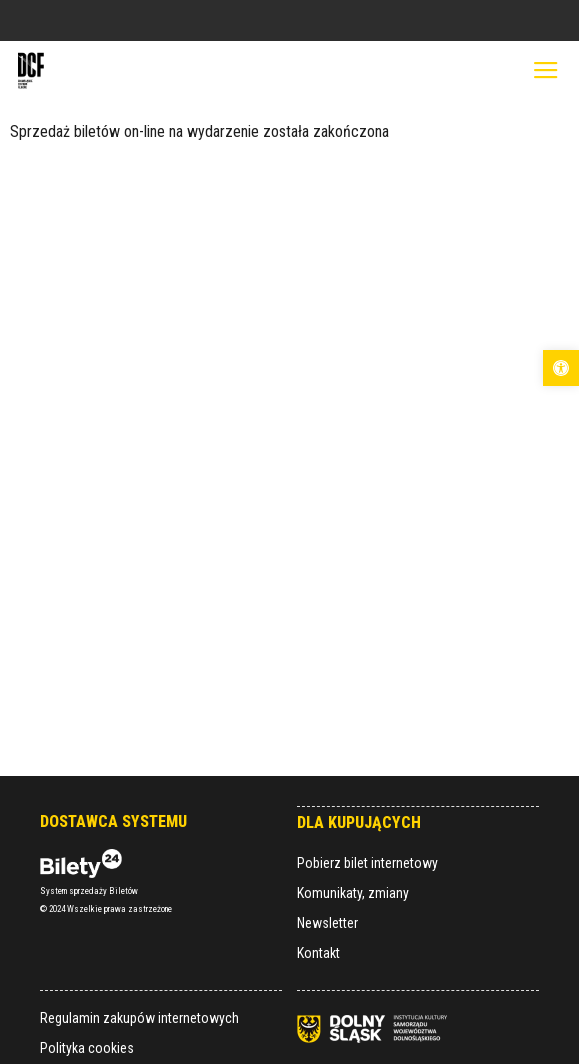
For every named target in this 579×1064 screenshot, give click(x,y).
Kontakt (318, 953)
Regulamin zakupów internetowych (139, 1018)
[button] (561, 368)
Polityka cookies (87, 1048)
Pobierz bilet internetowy (367, 863)
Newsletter (327, 923)
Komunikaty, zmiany (353, 893)
